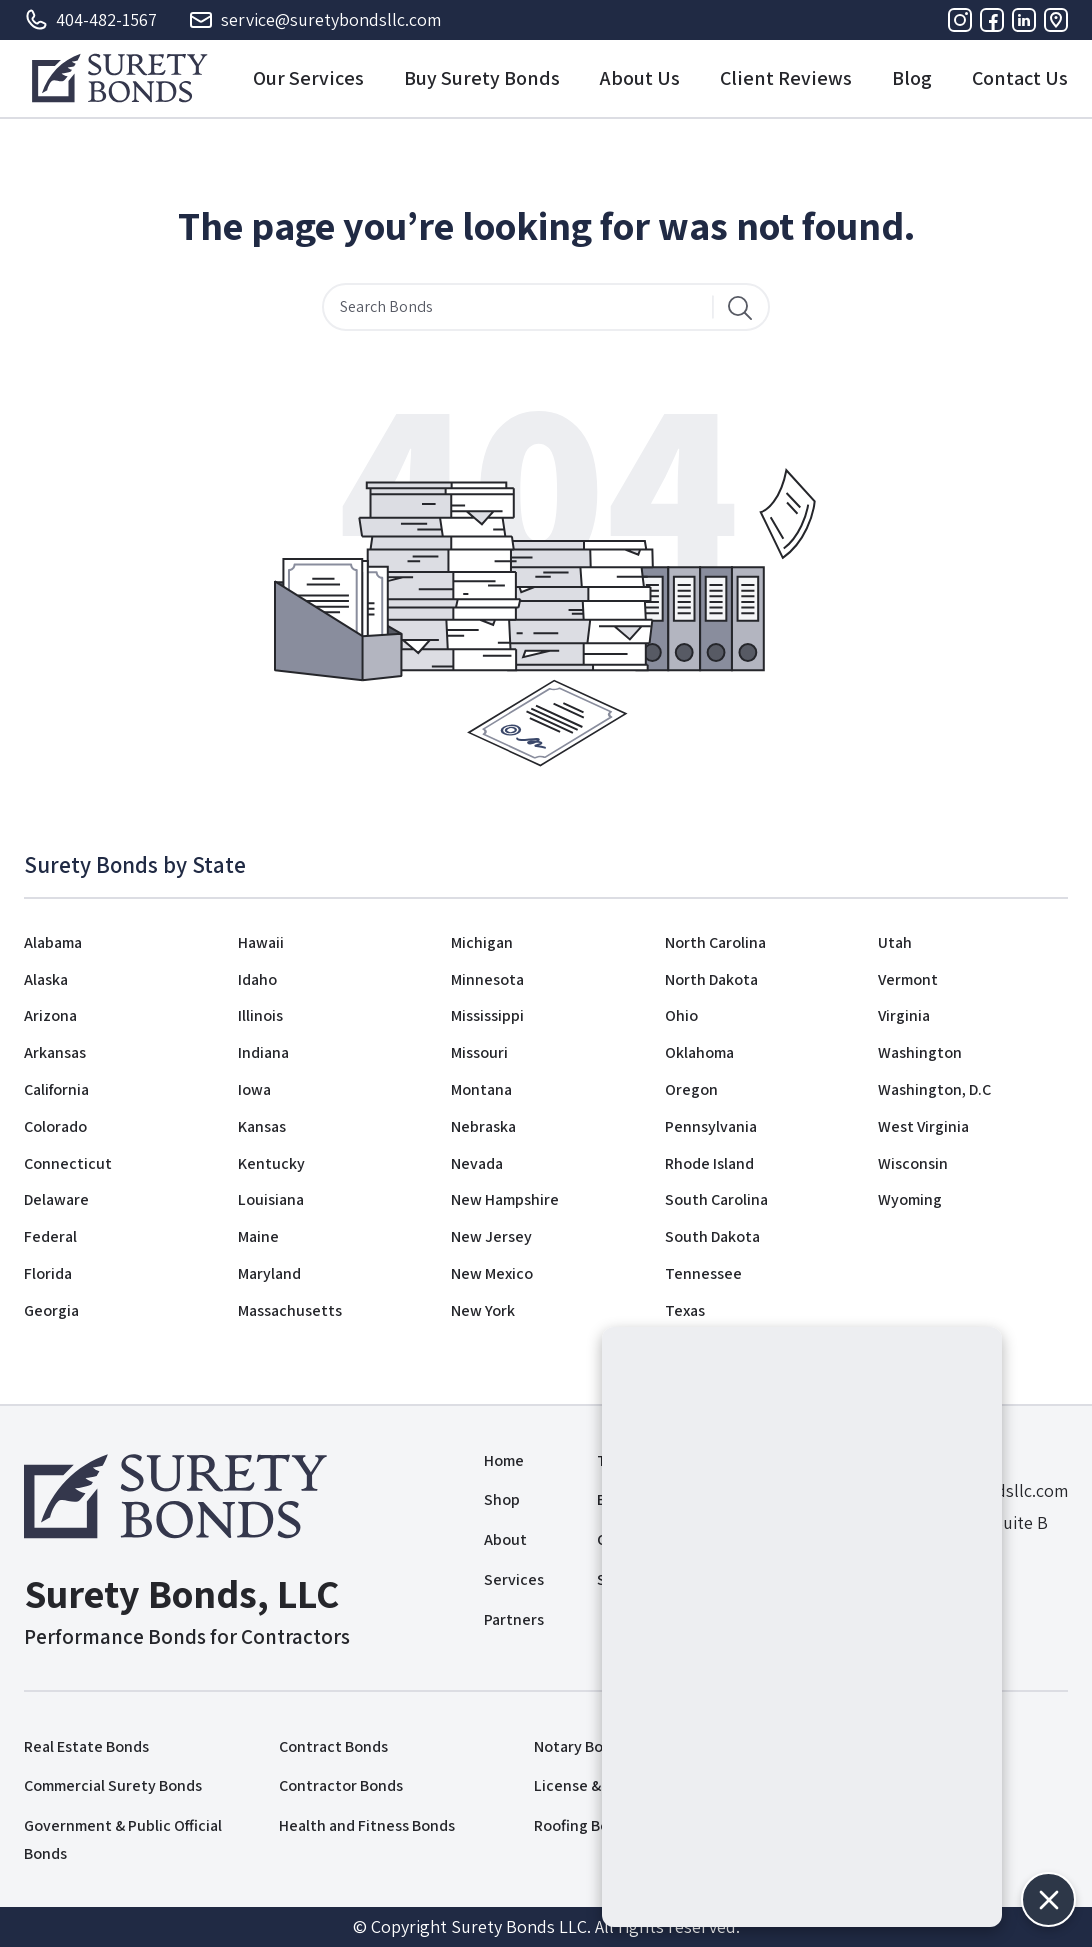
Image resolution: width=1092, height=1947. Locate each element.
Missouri (479, 1052)
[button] (1048, 1899)
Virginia (904, 1015)
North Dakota (711, 979)
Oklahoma (699, 1052)
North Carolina (715, 942)
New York (483, 1310)
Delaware (56, 1199)
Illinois (260, 1015)
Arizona (50, 1015)
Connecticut (68, 1163)
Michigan (482, 942)
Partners (514, 1619)
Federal (50, 1236)
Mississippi (487, 1015)
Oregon (691, 1089)
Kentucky (271, 1163)
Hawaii (261, 942)
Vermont (908, 979)
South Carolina (716, 1199)
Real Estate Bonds (86, 1746)
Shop (502, 1499)
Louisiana (271, 1199)
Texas (685, 1310)
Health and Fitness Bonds (367, 1825)
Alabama (53, 942)
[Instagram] (960, 20)
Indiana (263, 1052)
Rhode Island (709, 1163)
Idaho (257, 979)
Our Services (308, 78)
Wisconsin (913, 1163)
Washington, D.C (934, 1089)
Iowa (254, 1089)
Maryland (269, 1273)
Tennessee (703, 1273)
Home (504, 1460)
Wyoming (910, 1199)
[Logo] (119, 78)
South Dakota (712, 1236)
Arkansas (55, 1052)
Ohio (681, 1015)
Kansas (262, 1126)
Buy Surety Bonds (482, 78)
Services (514, 1579)
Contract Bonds (333, 1746)
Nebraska (483, 1126)
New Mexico (492, 1273)
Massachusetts (290, 1310)
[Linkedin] (1024, 20)
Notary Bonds (581, 1746)
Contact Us (1020, 78)
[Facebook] (992, 20)
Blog (912, 78)
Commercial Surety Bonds (113, 1785)
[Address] (1056, 20)
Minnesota (487, 979)
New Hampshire (505, 1199)
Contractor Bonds (341, 1785)
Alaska (46, 979)
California (56, 1089)
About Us (640, 78)
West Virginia (923, 1126)
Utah (895, 942)
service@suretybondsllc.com (315, 20)
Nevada (477, 1163)
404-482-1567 (90, 20)
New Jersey (491, 1236)
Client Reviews (786, 78)
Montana (481, 1089)
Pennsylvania (711, 1126)
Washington (920, 1052)
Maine (258, 1236)
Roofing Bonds (584, 1825)
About (505, 1539)
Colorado (55, 1126)
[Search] (740, 307)
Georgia (51, 1310)
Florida (48, 1273)
